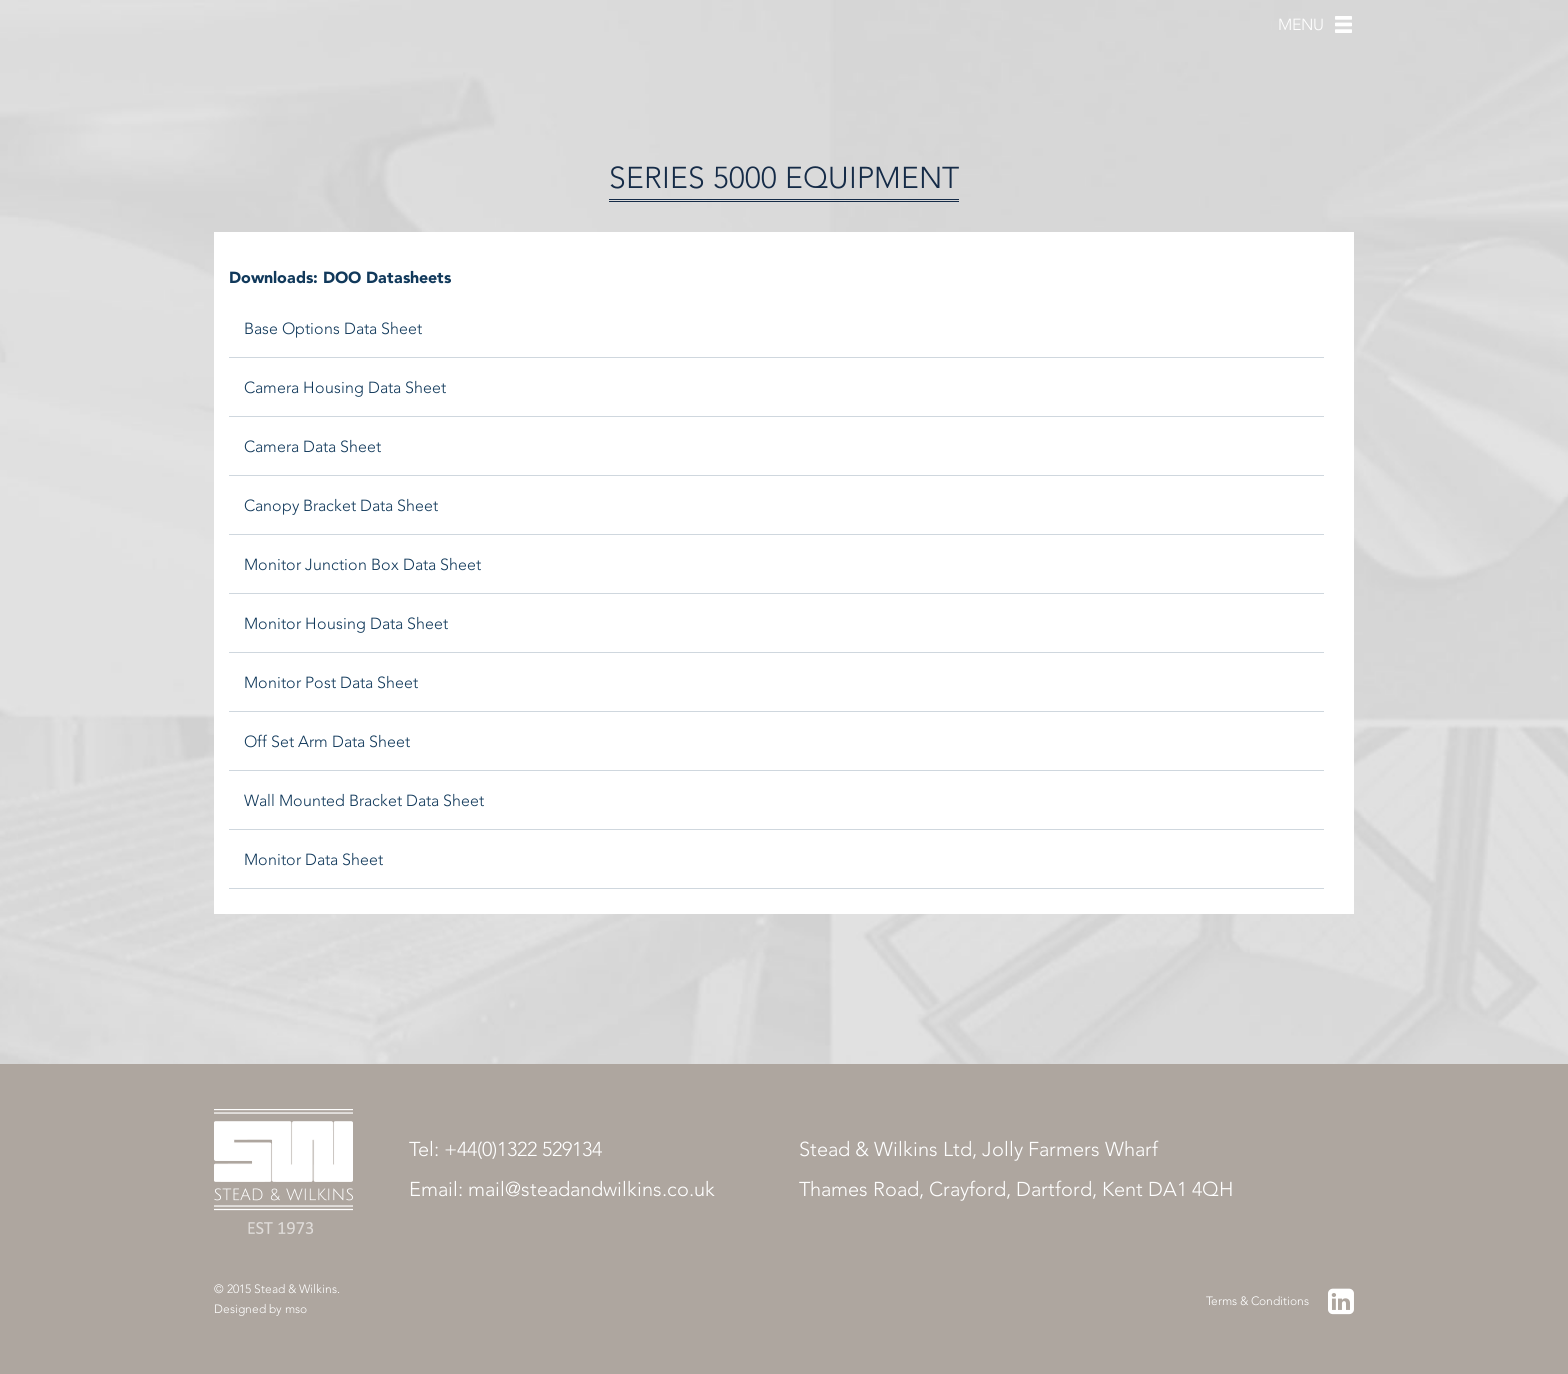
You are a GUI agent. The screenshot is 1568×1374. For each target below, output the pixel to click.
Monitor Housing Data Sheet (346, 623)
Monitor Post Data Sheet (331, 682)
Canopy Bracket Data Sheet (341, 505)
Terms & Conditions (1257, 1301)
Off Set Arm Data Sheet (327, 741)
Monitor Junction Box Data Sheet (362, 564)
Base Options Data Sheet (333, 328)
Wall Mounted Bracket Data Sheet (364, 800)
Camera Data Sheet (312, 446)
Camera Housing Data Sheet (345, 387)
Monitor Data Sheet (313, 859)
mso (296, 1309)
